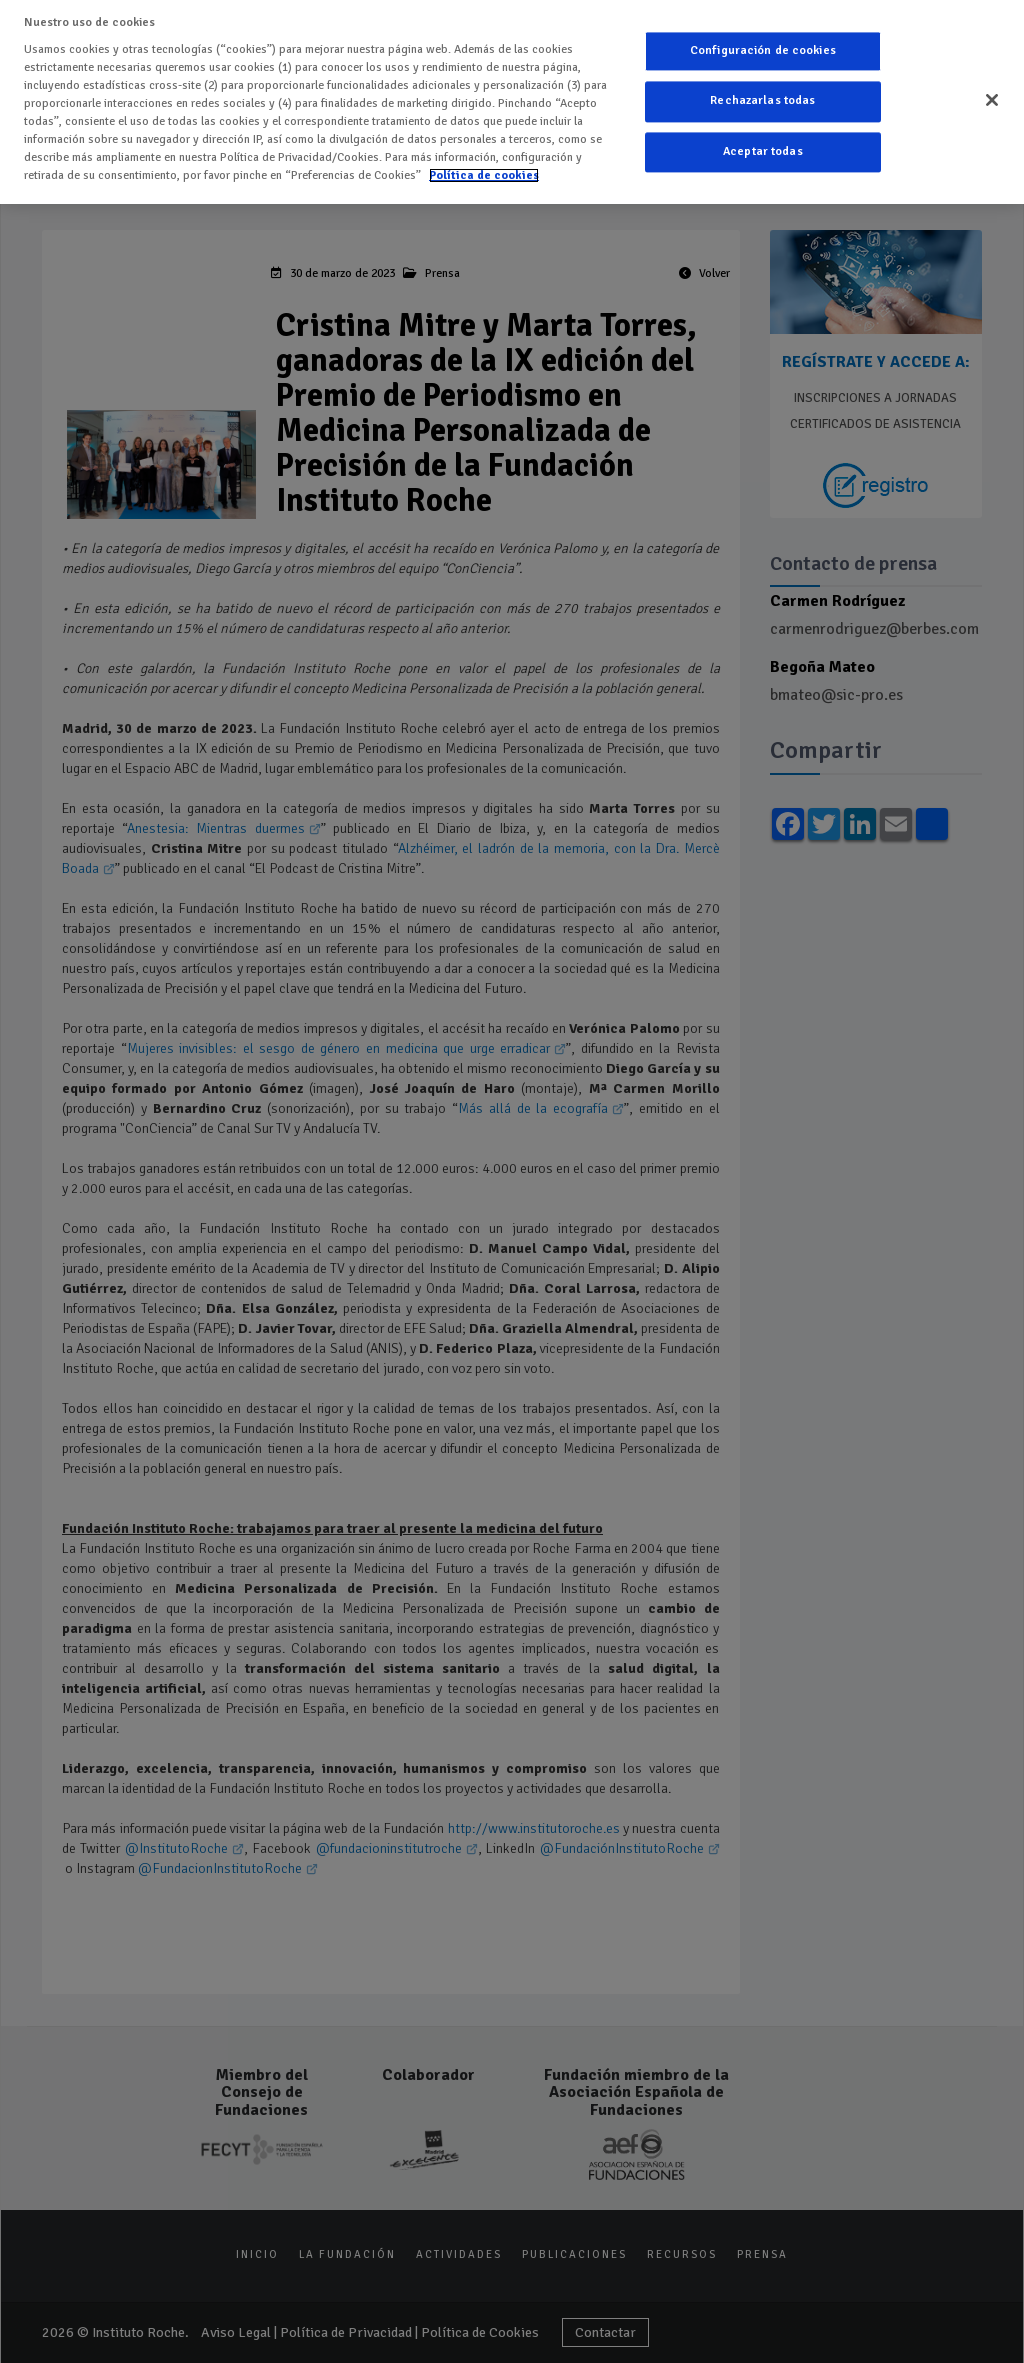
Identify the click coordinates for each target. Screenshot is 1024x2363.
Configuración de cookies (763, 36)
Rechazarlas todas (762, 87)
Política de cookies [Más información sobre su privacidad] (484, 160)
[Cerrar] (992, 86)
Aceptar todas (763, 137)
